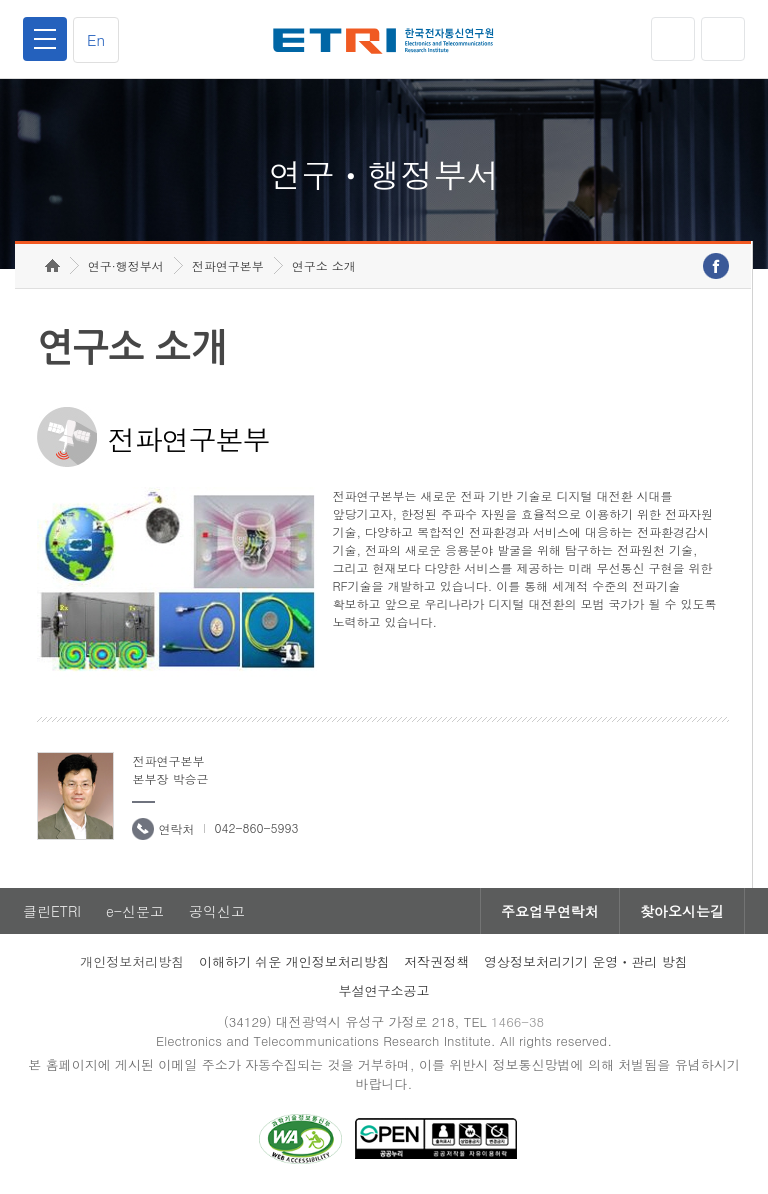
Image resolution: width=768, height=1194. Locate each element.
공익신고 (217, 911)
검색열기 (723, 39)
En (96, 39)
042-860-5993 (256, 827)
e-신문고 (135, 911)
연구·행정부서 (126, 265)
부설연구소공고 (384, 990)
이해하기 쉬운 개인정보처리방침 (294, 961)
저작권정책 (436, 961)
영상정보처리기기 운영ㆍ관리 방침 (586, 961)
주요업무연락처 (550, 911)
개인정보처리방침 (132, 961)
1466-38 (517, 1021)
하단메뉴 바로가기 (0, 0)
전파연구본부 (228, 265)
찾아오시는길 (682, 911)
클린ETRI (52, 911)
